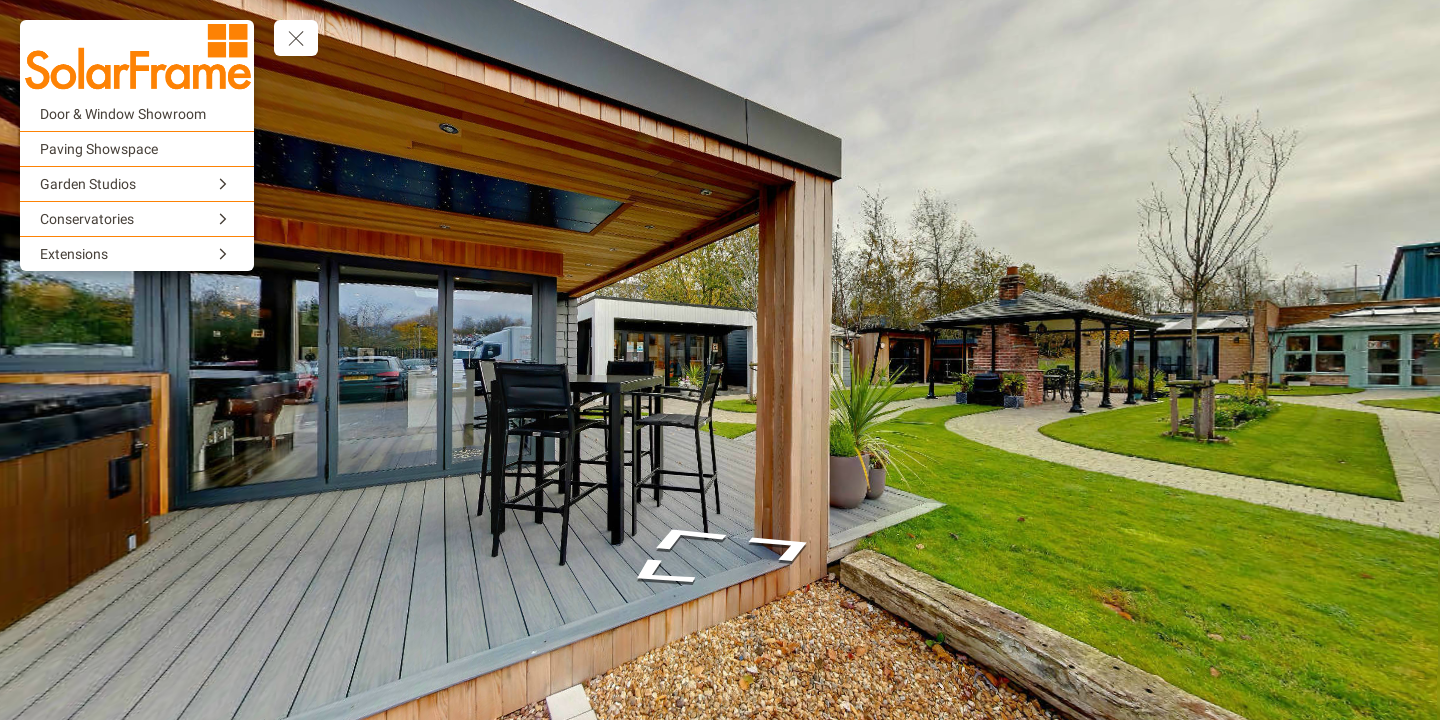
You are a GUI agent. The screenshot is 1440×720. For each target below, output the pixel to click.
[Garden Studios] (137, 184)
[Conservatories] (137, 219)
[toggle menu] (296, 38)
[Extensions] (137, 254)
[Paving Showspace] (137, 149)
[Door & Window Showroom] (137, 114)
